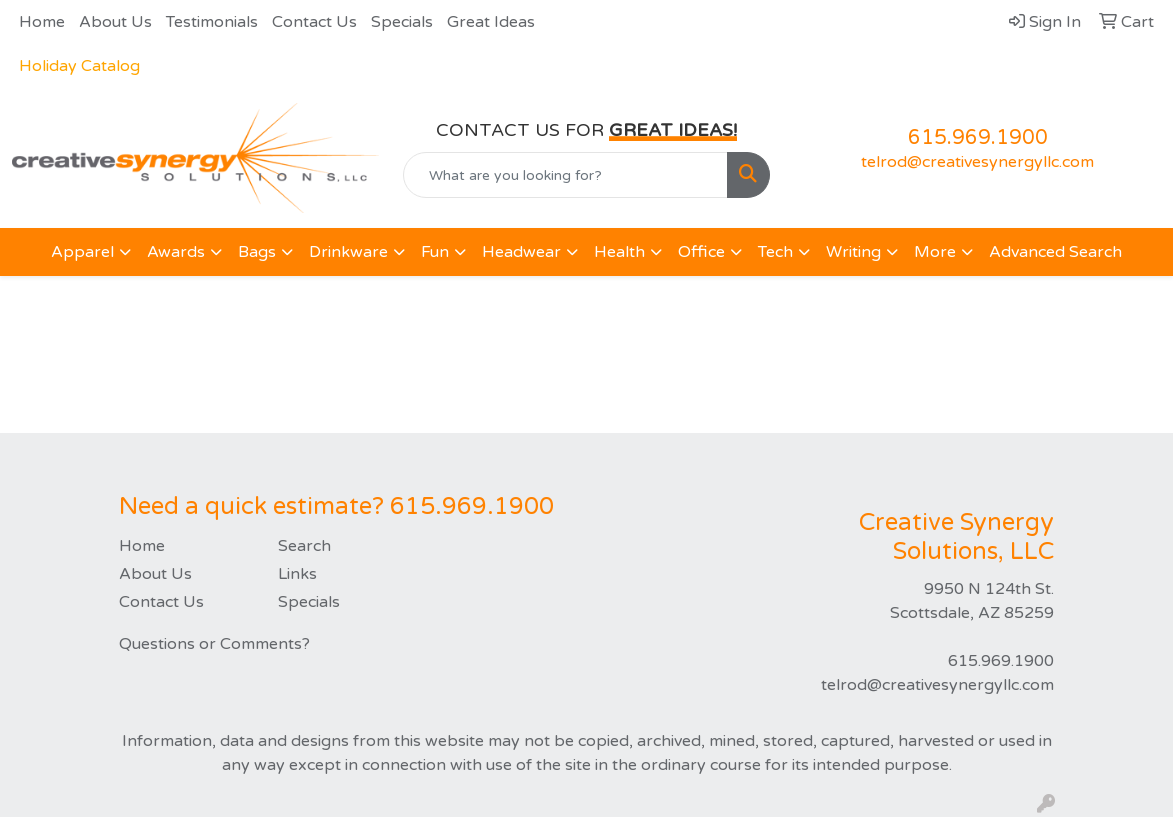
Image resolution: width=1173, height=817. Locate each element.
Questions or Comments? (214, 644)
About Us (115, 22)
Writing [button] (853, 252)
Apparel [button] (82, 252)
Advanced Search (1055, 252)
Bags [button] (257, 252)
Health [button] (619, 252)
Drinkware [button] (348, 252)
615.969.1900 (978, 138)
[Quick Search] (565, 175)
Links (297, 574)
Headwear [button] (521, 252)
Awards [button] (176, 252)
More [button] (935, 252)
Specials (402, 22)
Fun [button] (435, 252)
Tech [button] (775, 252)
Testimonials (212, 22)
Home (42, 22)
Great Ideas (491, 22)
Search (304, 546)
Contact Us (314, 22)
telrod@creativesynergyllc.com (977, 162)
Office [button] (701, 252)
